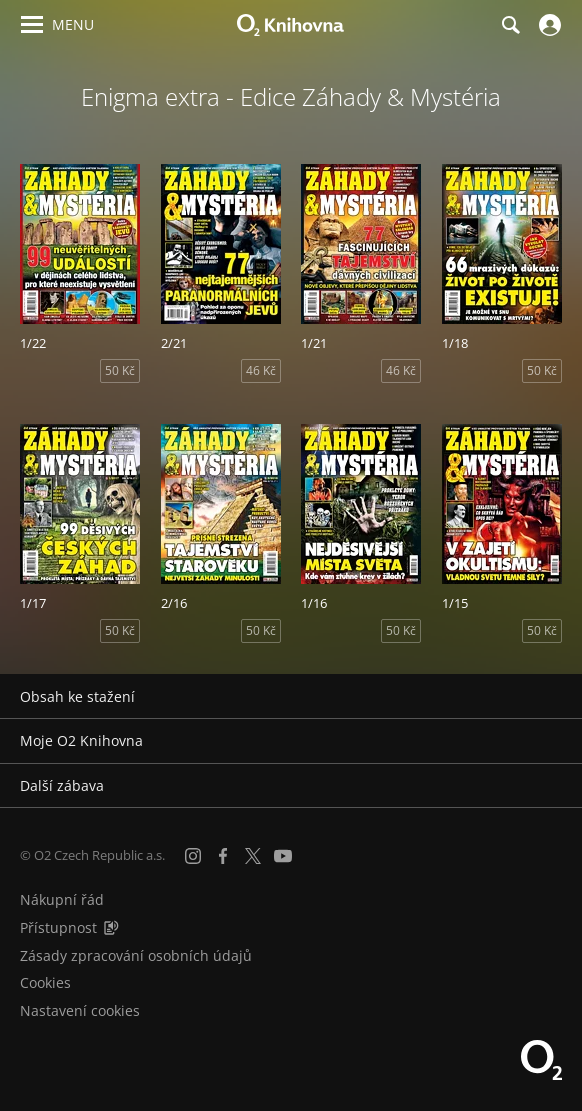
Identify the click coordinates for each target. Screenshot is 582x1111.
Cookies (45, 982)
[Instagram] (193, 856)
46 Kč (261, 370)
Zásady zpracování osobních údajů (136, 955)
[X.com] (253, 856)
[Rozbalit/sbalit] (554, 697)
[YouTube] (283, 856)
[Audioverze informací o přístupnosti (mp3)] (111, 927)
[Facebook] (223, 856)
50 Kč (120, 370)
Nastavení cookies (80, 1010)
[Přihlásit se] (547, 25)
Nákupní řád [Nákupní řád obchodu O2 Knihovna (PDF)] (62, 899)
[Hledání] (510, 25)
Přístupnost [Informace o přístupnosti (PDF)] (58, 927)
